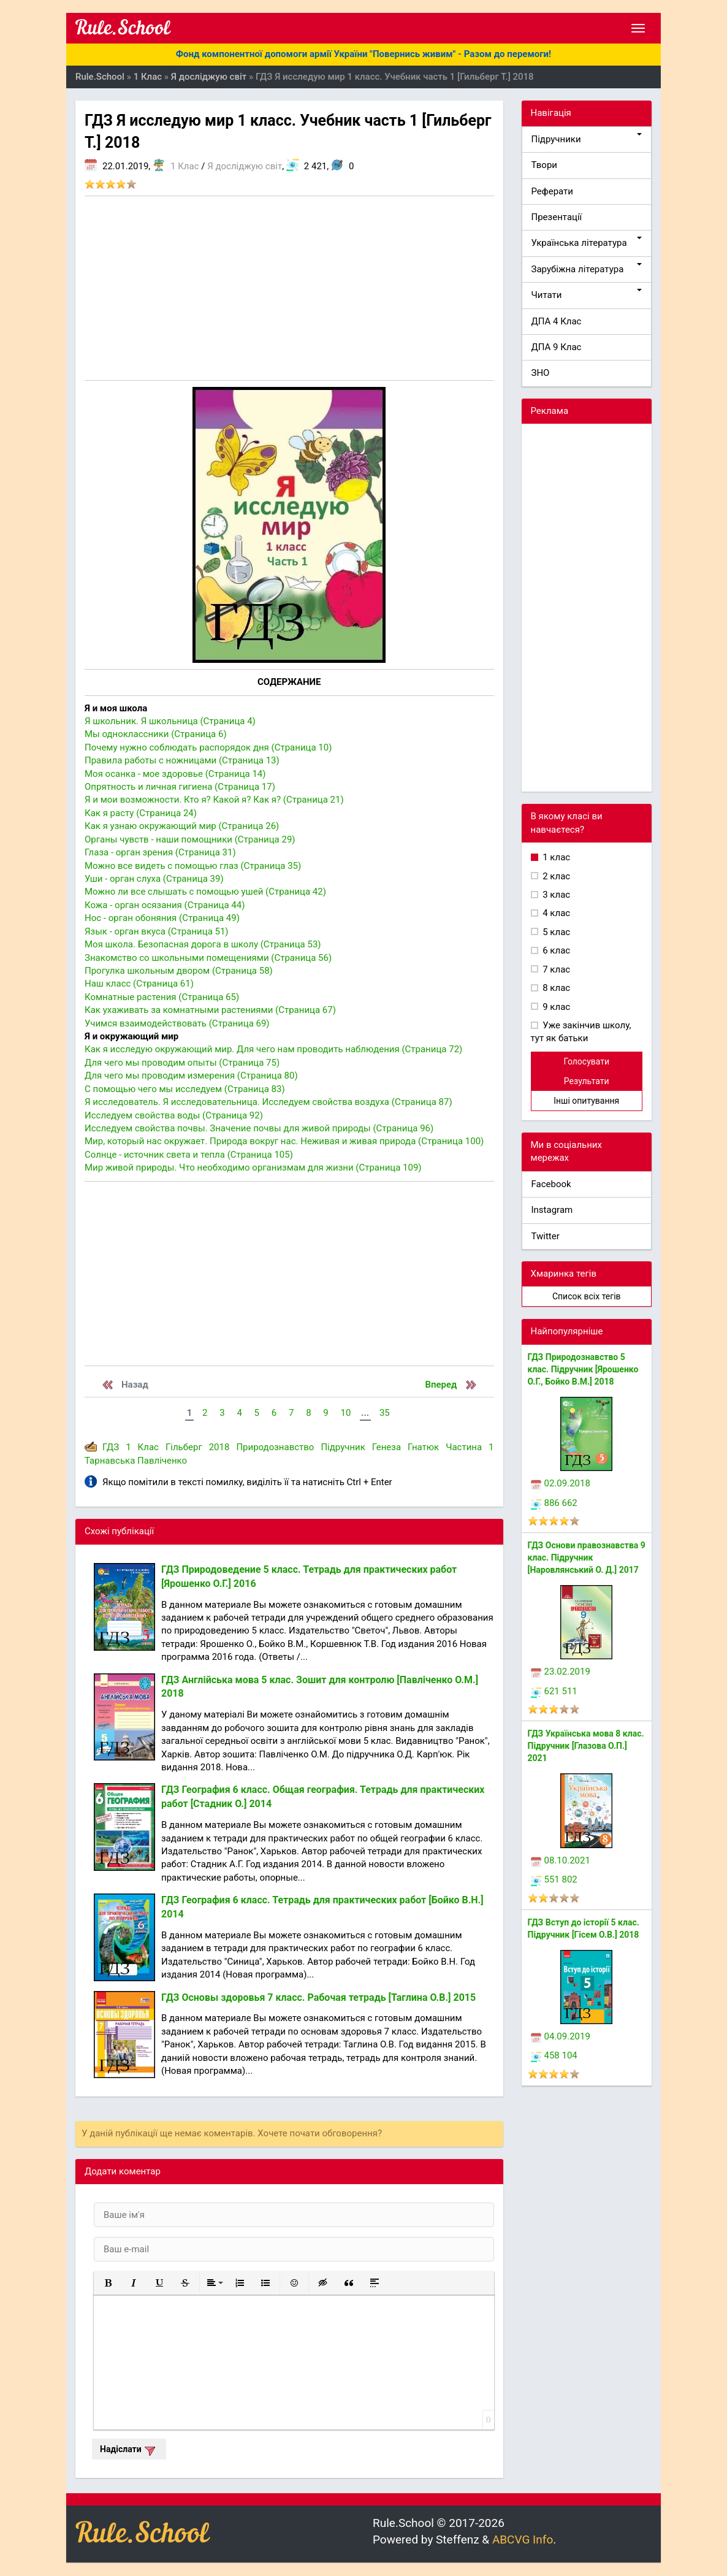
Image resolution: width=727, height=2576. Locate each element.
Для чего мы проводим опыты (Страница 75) (182, 1062)
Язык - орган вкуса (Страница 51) (157, 931)
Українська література (586, 242)
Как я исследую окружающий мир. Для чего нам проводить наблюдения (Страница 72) (273, 1049)
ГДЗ (110, 1447)
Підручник (343, 1447)
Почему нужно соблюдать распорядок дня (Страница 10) (208, 747)
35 (384, 1412)
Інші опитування (586, 1101)
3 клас (556, 894)
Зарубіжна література (586, 269)
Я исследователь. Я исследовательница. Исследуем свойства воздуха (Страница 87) (268, 1101)
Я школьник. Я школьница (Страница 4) (170, 721)
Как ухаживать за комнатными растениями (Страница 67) (210, 1009)
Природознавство (275, 1447)
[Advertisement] (289, 288)
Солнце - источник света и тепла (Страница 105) (189, 1154)
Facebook (551, 1184)
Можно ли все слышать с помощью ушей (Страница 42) (205, 891)
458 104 (554, 2055)
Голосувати (586, 1061)
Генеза (386, 1447)
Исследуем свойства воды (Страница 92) (174, 1115)
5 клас (556, 932)
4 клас (556, 913)
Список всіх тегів (586, 1296)
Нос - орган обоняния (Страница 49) (162, 917)
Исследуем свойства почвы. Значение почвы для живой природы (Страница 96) (259, 1128)
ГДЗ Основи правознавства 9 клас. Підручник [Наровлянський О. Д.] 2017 (586, 1557)
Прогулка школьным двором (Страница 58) (179, 970)
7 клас (556, 969)
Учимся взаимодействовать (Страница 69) (177, 1023)
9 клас (556, 1006)
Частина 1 (469, 1447)
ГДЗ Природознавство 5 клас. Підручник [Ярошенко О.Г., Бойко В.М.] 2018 (583, 1369)
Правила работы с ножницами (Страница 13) (182, 760)
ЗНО (540, 372)
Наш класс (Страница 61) (139, 983)
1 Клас (184, 166)
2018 (219, 1447)
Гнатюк (423, 1447)
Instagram (552, 1209)
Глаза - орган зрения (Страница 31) (160, 852)
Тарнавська (110, 1460)
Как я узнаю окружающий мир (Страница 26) (182, 825)
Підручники (586, 139)
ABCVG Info (522, 2539)
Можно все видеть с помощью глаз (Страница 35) (193, 865)
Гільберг (184, 1447)
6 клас (556, 950)
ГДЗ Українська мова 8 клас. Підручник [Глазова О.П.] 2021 (586, 1746)
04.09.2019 (560, 2036)
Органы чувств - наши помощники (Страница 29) (190, 839)
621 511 (554, 1691)
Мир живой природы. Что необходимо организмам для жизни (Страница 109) (253, 1167)
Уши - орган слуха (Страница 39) (154, 878)
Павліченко (162, 1460)
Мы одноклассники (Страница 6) (156, 734)
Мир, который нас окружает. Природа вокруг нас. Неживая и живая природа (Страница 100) (284, 1141)
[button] (108, 2283)
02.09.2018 (560, 1483)
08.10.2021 (560, 1860)
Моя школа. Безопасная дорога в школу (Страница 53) (203, 944)
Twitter (545, 1236)
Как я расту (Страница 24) (141, 813)
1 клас (556, 857)
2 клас (556, 876)
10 (345, 1412)
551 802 (554, 1879)
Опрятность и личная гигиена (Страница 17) (180, 786)
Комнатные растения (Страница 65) (162, 997)
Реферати (552, 191)
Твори (544, 164)
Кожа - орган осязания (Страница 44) (165, 905)
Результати (586, 1081)
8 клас (556, 987)
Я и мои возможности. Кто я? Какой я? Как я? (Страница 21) (214, 799)
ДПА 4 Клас (556, 321)
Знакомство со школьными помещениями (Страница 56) (208, 957)
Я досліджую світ (244, 166)
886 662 (554, 1502)
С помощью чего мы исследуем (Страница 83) (185, 1089)
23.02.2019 (560, 1671)
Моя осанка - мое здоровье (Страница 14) (175, 773)
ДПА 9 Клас (556, 347)
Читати (586, 294)
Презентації (556, 217)
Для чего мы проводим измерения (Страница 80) (191, 1075)
